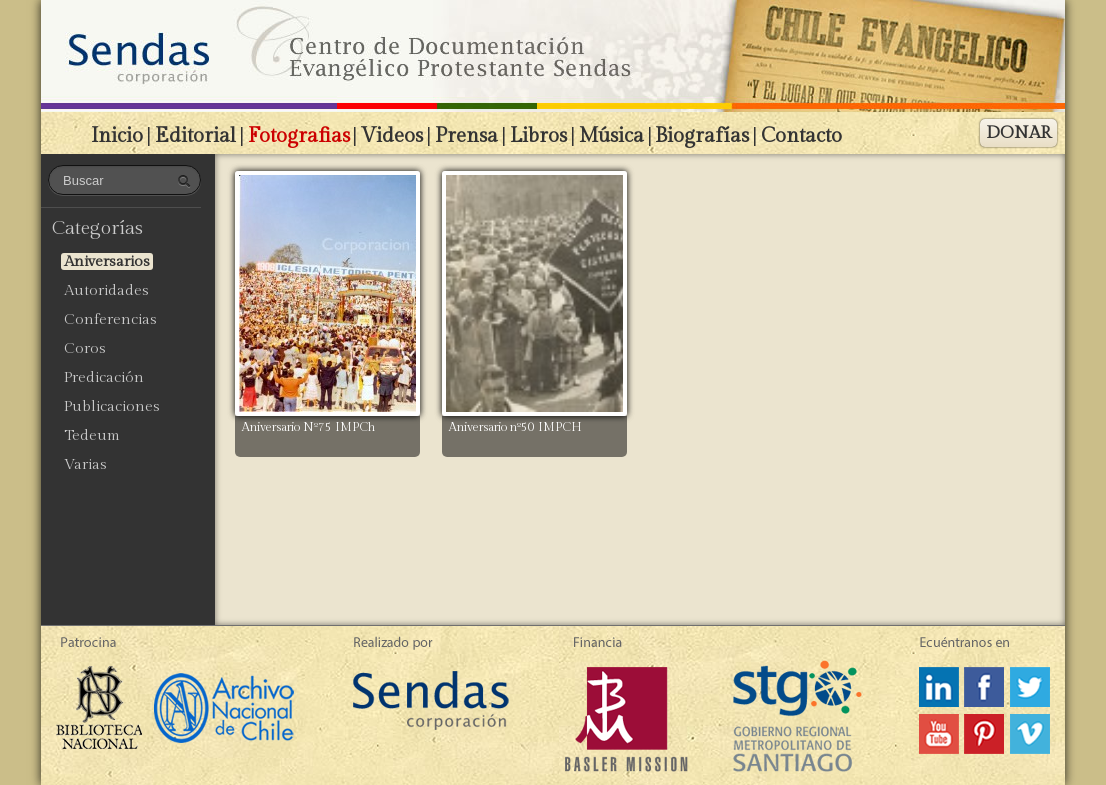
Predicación (104, 377)
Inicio (117, 136)
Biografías (702, 136)
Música (611, 136)
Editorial (195, 136)
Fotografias (299, 136)
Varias (85, 464)
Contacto (801, 136)
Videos (392, 136)
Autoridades (106, 290)
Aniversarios (107, 261)
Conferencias (110, 319)
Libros (538, 136)
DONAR (1018, 133)
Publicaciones (112, 406)
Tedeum (92, 435)
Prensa (466, 136)
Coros (85, 348)
